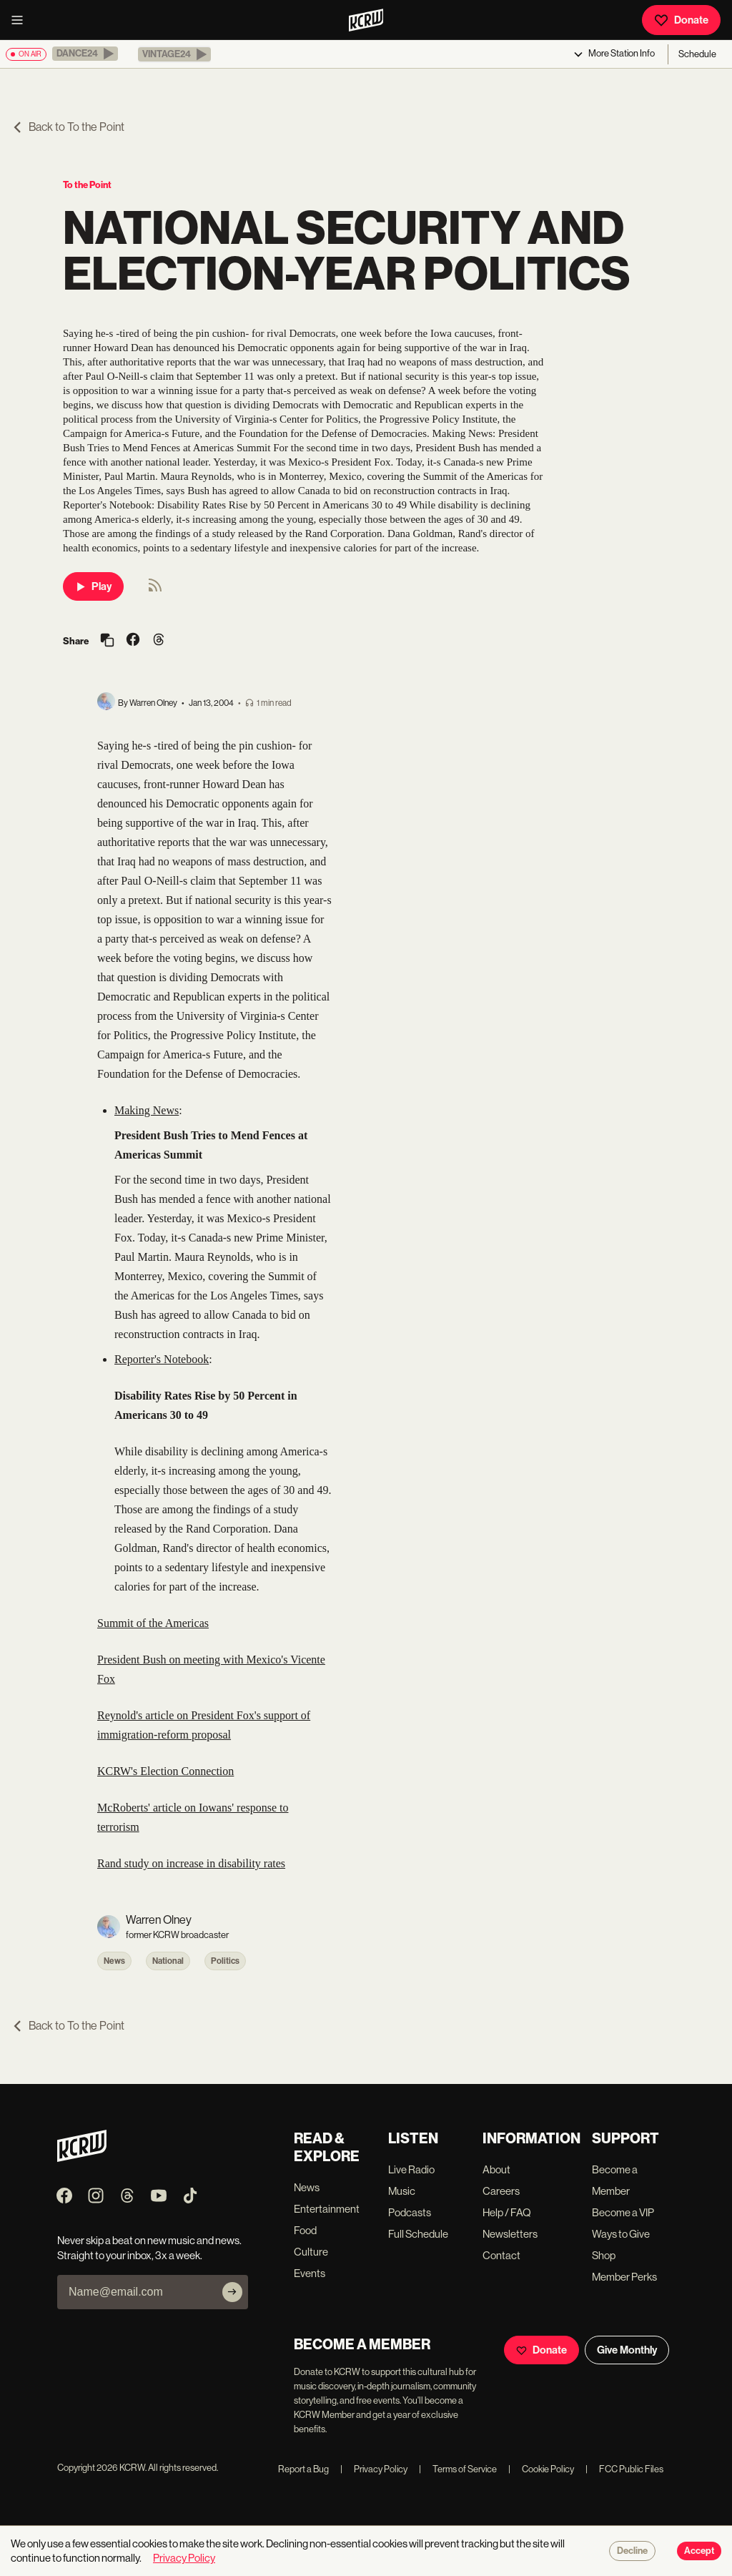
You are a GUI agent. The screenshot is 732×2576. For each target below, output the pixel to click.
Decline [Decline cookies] (632, 2551)
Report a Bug (303, 2469)
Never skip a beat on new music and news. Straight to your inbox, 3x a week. (149, 2247)
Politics (225, 1961)
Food (305, 2230)
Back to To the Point (67, 127)
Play (93, 586)
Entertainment (327, 2209)
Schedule (697, 54)
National (168, 1961)
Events (309, 2273)
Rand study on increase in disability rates (191, 1863)
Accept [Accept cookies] (699, 2551)
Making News (146, 1110)
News (114, 1961)
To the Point (87, 185)
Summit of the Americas (153, 1623)
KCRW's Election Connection (165, 1771)
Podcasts (409, 2212)
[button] (85, 53)
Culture (311, 2252)
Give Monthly (627, 2350)
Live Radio (411, 2169)
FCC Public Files (624, 2469)
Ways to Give (621, 2234)
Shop (603, 2255)
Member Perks (624, 2277)
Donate (681, 20)
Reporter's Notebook (161, 1359)
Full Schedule (418, 2234)
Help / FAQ (507, 2212)
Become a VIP (623, 2212)
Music (401, 2191)
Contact (501, 2255)
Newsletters (510, 2234)
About (496, 2169)
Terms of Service (458, 2469)
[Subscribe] (232, 2292)
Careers (501, 2191)
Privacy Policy (373, 2469)
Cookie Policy (541, 2469)
